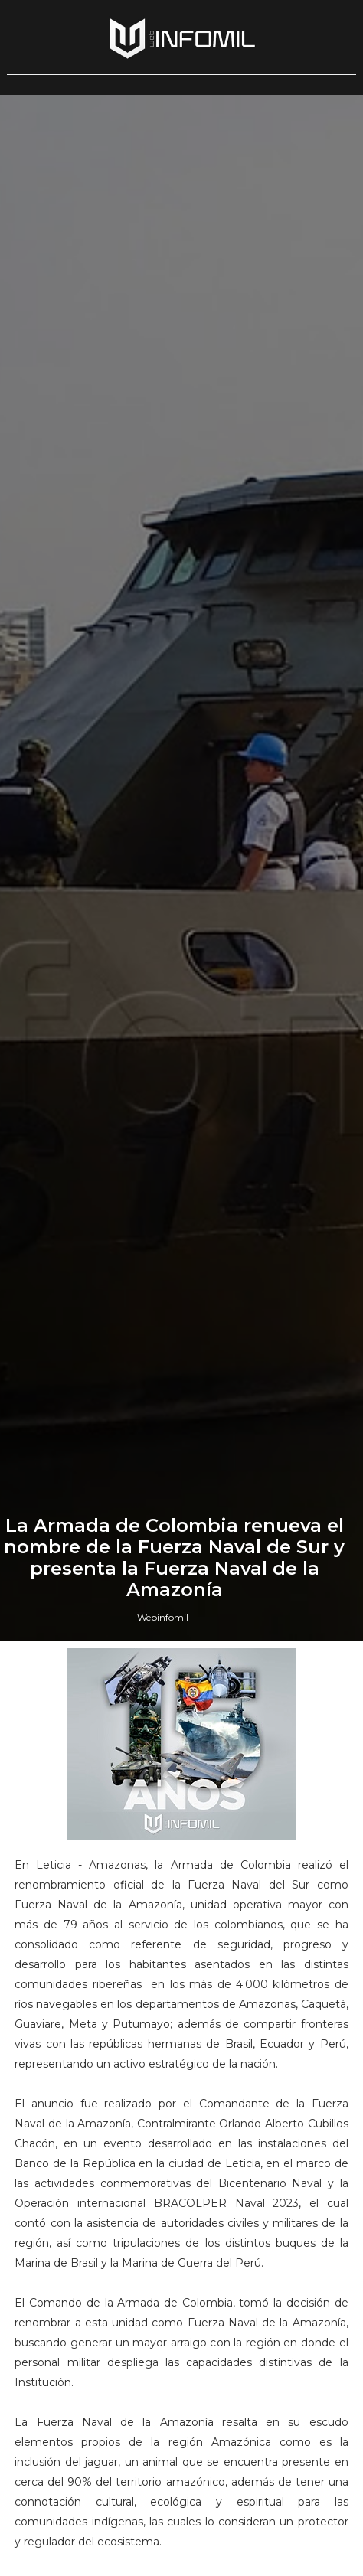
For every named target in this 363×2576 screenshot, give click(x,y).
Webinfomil (162, 1617)
